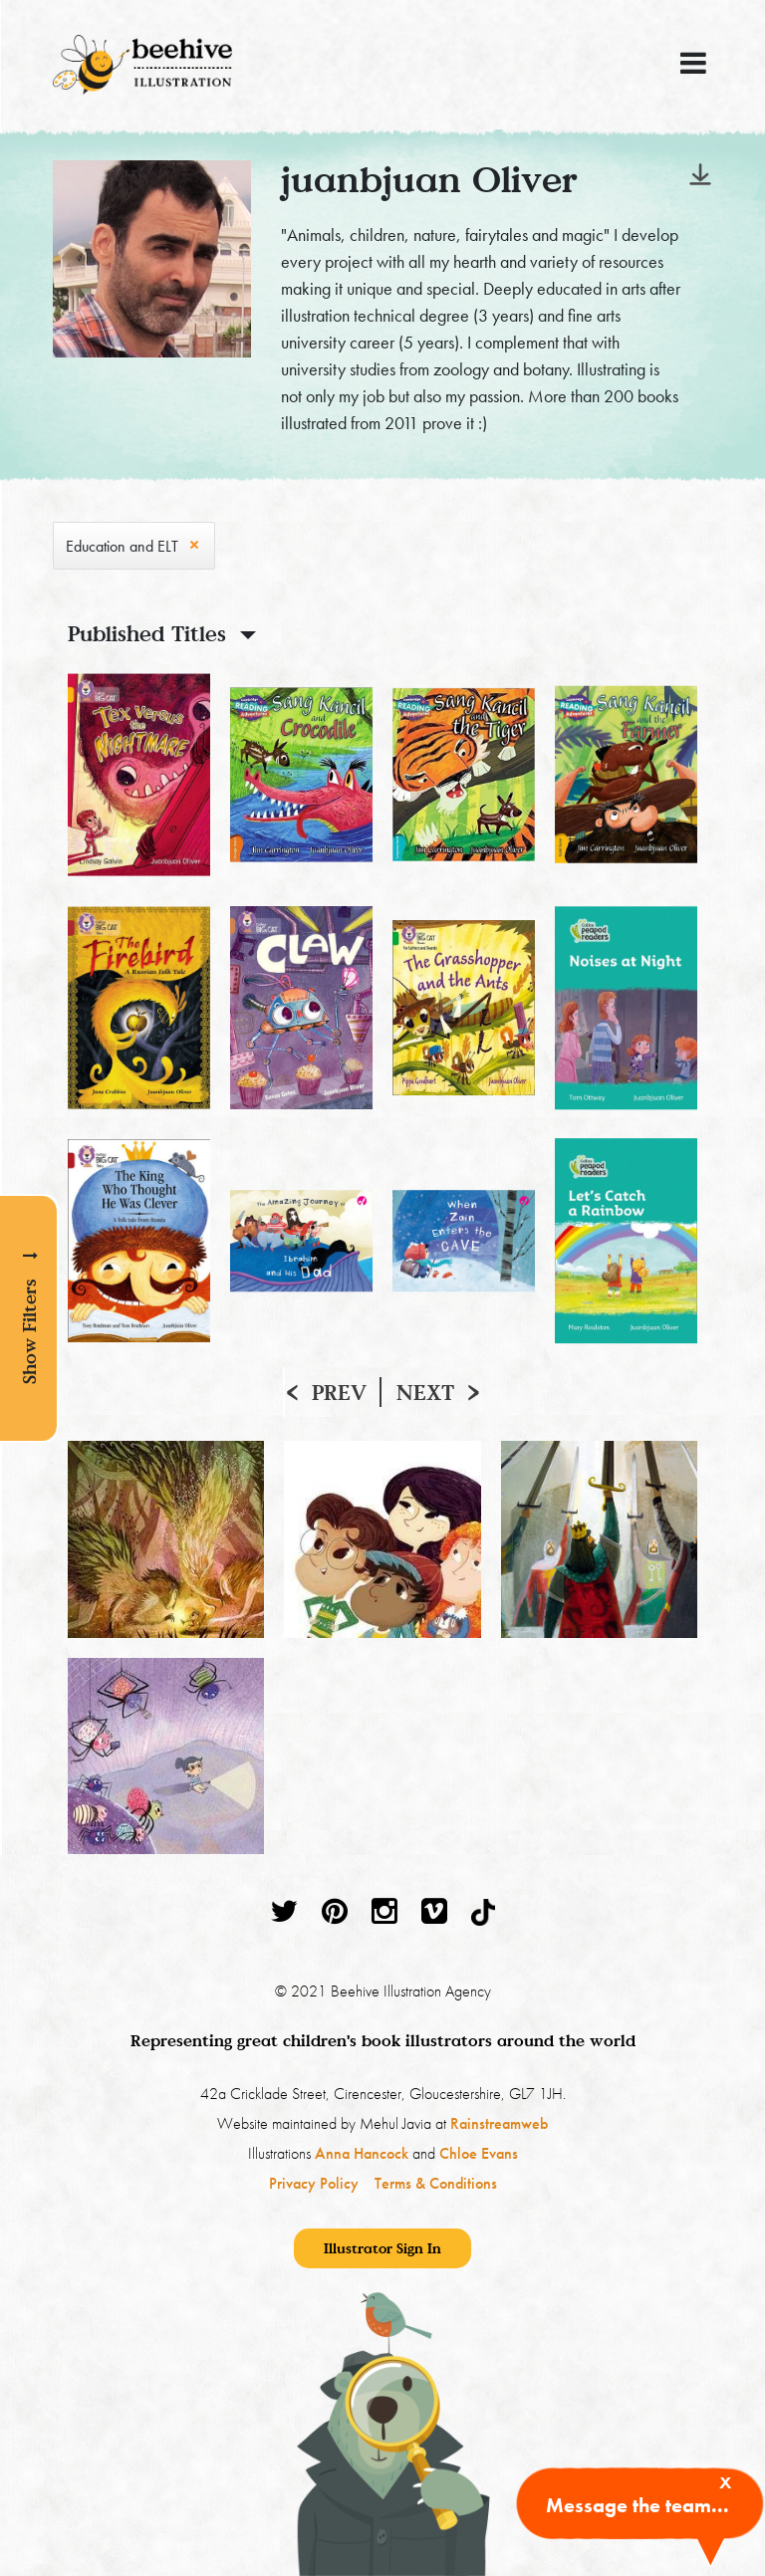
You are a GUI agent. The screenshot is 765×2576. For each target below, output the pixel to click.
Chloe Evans (478, 2153)
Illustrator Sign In (382, 2247)
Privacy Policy (314, 2183)
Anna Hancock (361, 2153)
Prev (339, 1392)
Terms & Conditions (436, 2183)
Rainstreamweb (499, 2123)
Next (425, 1392)
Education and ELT (122, 546)
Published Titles (147, 633)
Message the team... (637, 2505)
